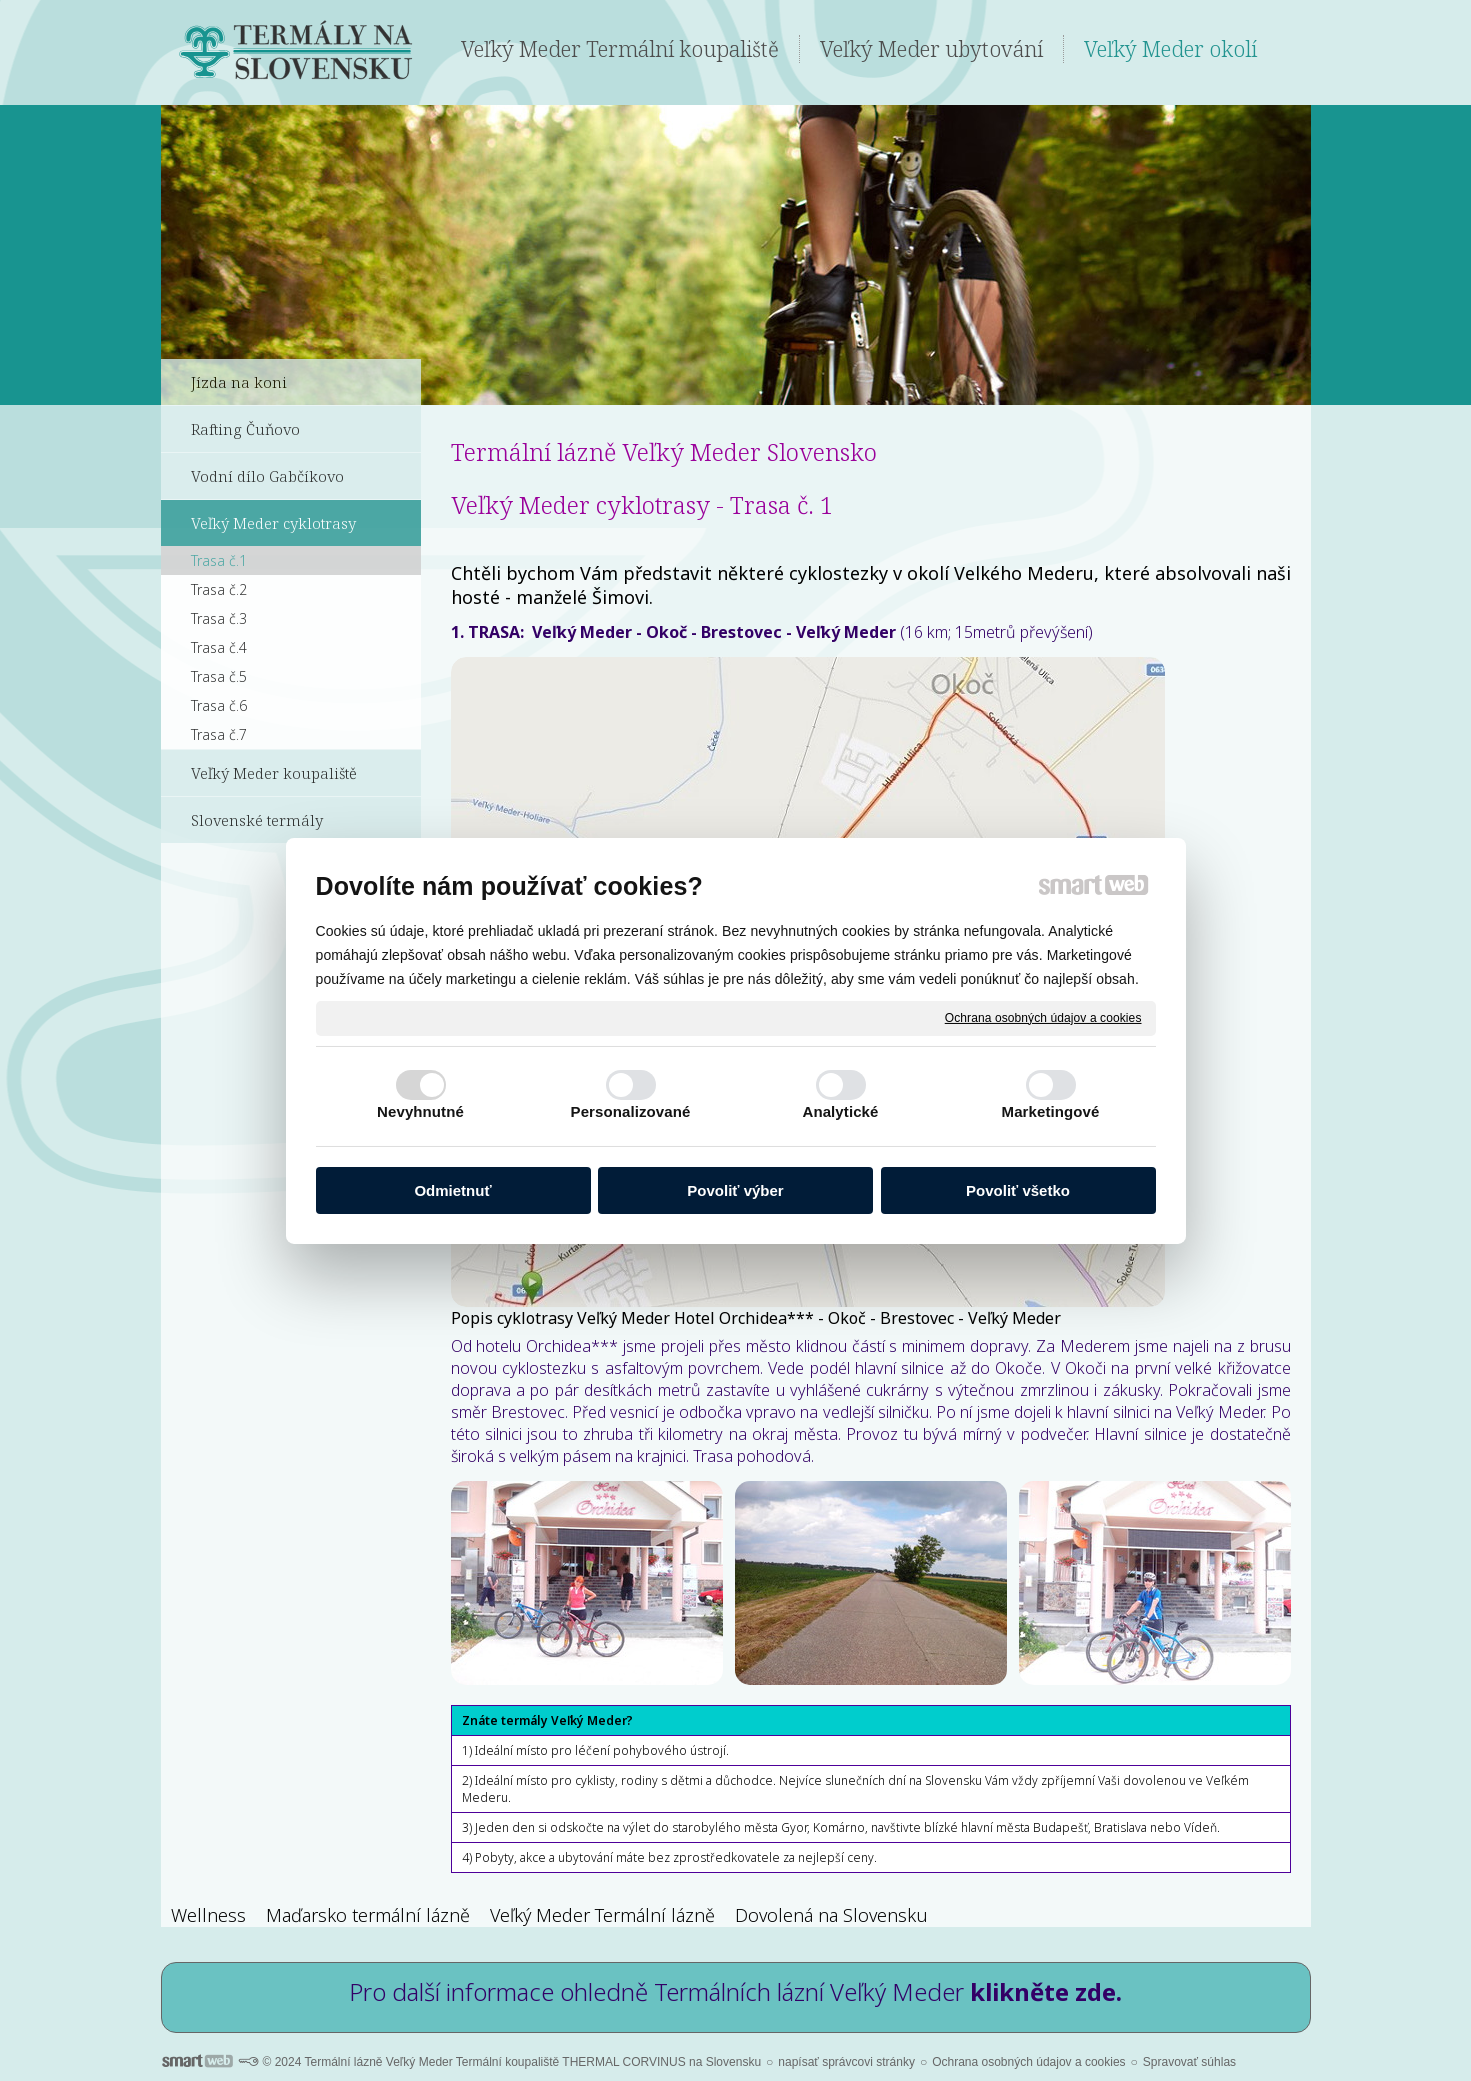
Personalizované (631, 1111)
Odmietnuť (452, 1190)
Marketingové (1051, 1111)
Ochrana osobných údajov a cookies (1043, 1017)
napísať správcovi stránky (846, 2062)
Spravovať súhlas (1189, 2062)
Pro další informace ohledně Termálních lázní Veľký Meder (735, 1991)
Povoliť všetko (1018, 1190)
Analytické (840, 1111)
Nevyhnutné (420, 1111)
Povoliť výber (735, 1190)
